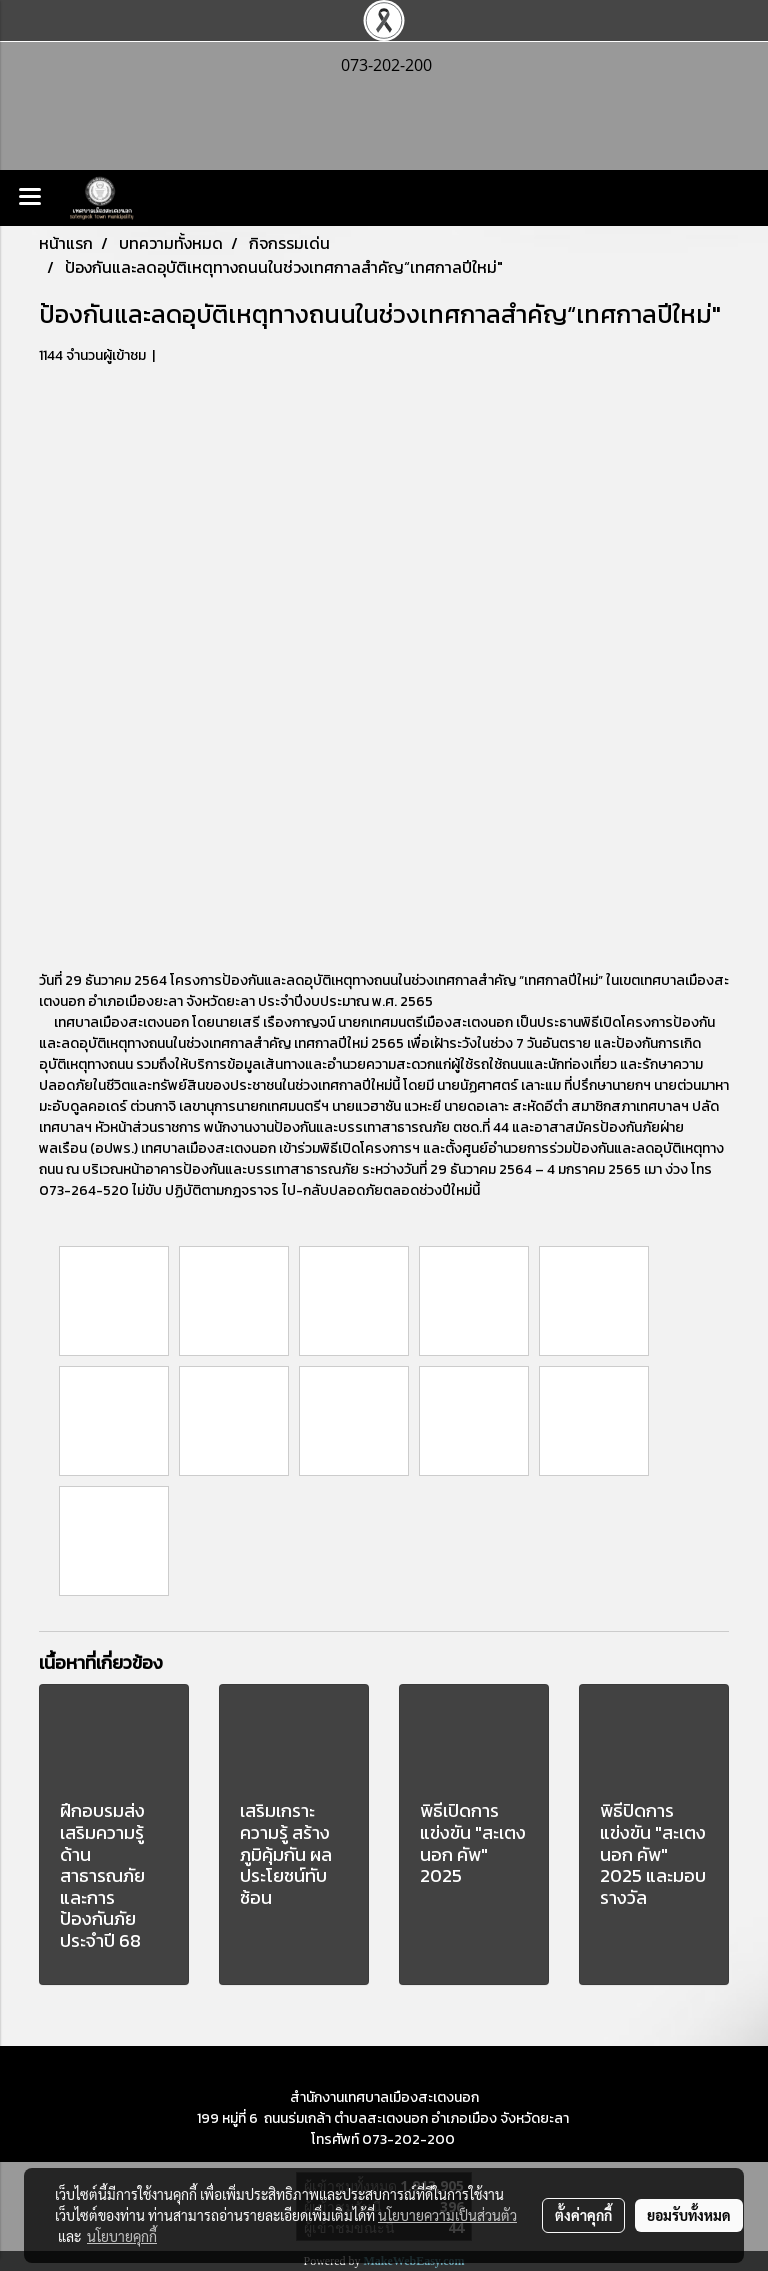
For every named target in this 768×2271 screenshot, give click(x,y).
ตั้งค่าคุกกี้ (583, 2215)
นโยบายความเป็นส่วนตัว (447, 2215)
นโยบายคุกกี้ (122, 2236)
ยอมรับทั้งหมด (689, 2215)
